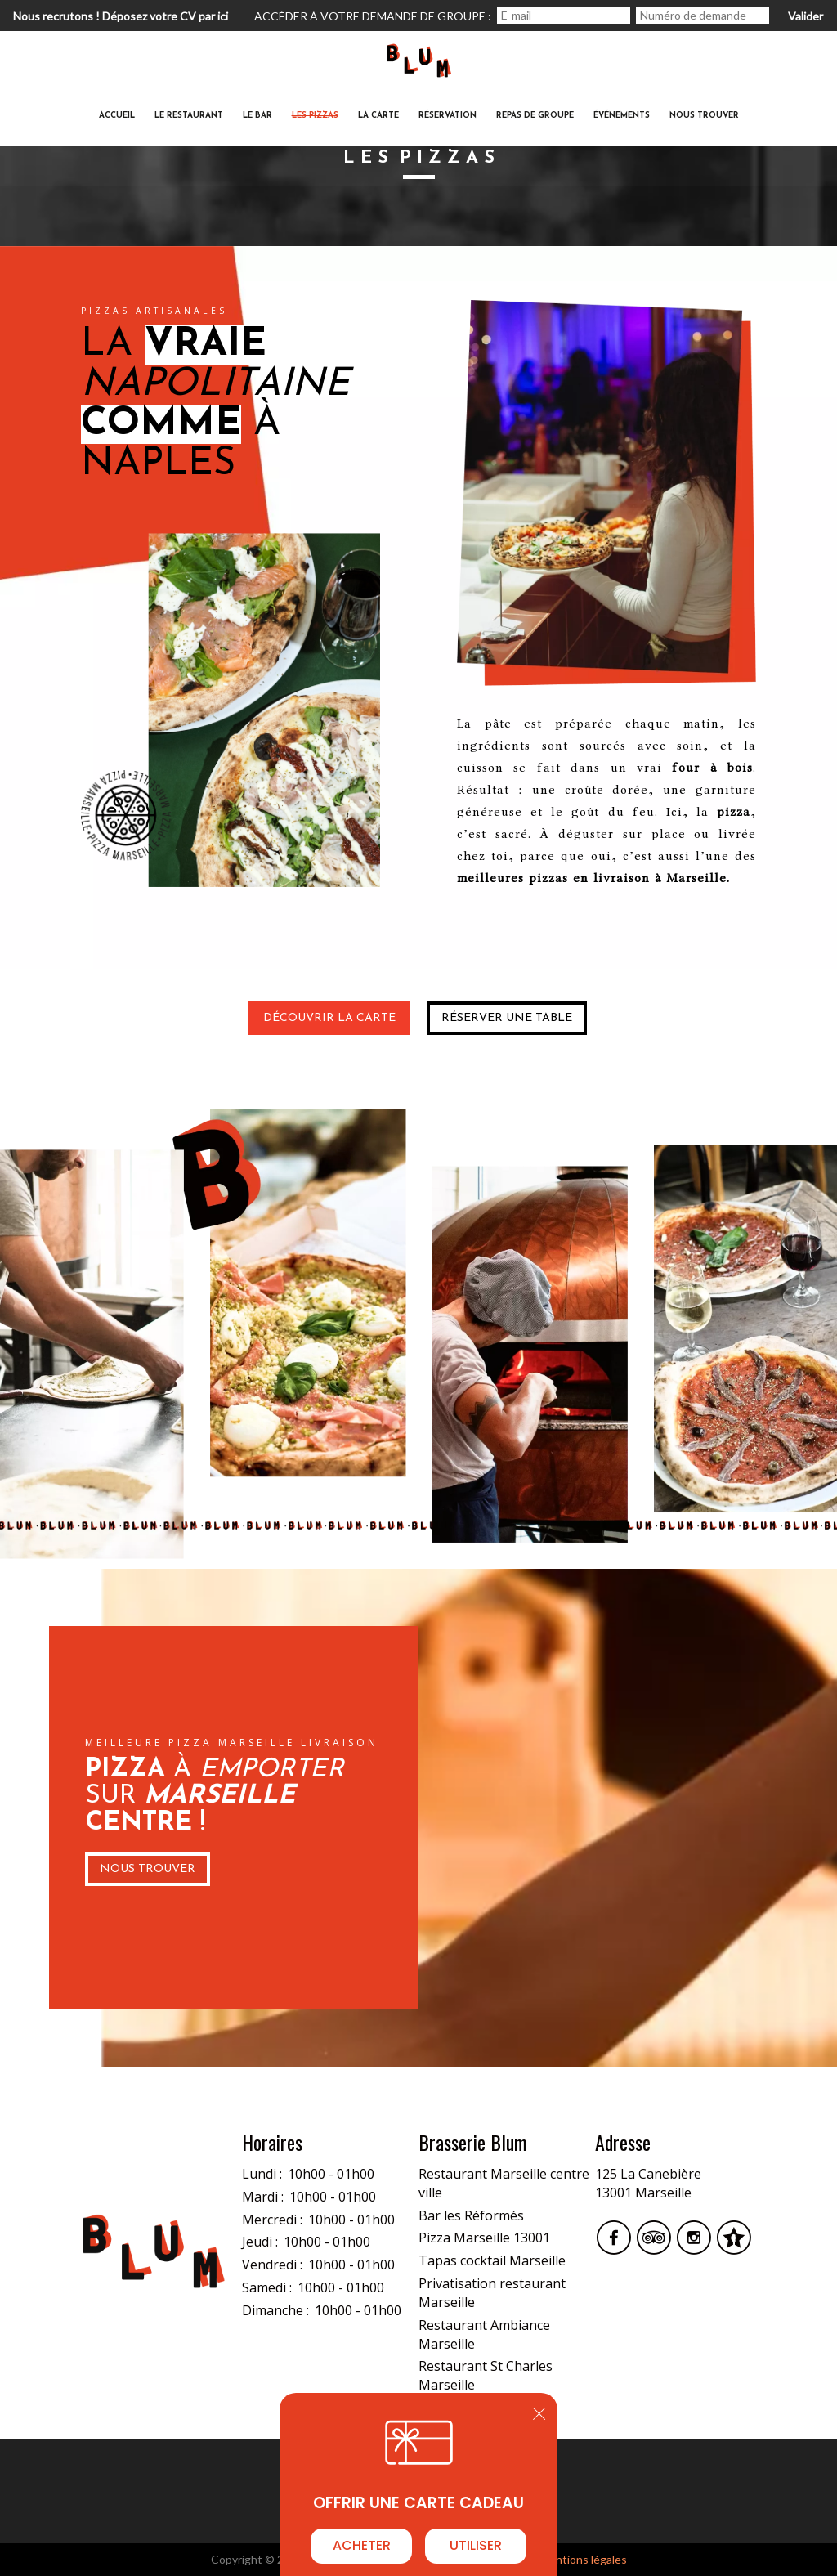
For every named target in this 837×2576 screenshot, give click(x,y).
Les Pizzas (315, 115)
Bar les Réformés (471, 2215)
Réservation (447, 115)
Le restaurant (188, 115)
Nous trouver (704, 115)
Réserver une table (506, 1018)
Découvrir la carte (329, 1018)
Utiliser (476, 2545)
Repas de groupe (535, 115)
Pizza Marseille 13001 (484, 2238)
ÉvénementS (621, 115)
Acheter (362, 2545)
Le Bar (257, 115)
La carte (378, 115)
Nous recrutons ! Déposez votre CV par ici (120, 16)
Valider (805, 16)
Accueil (117, 115)
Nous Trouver (147, 1869)
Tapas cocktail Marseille (492, 2260)
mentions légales (583, 2559)
